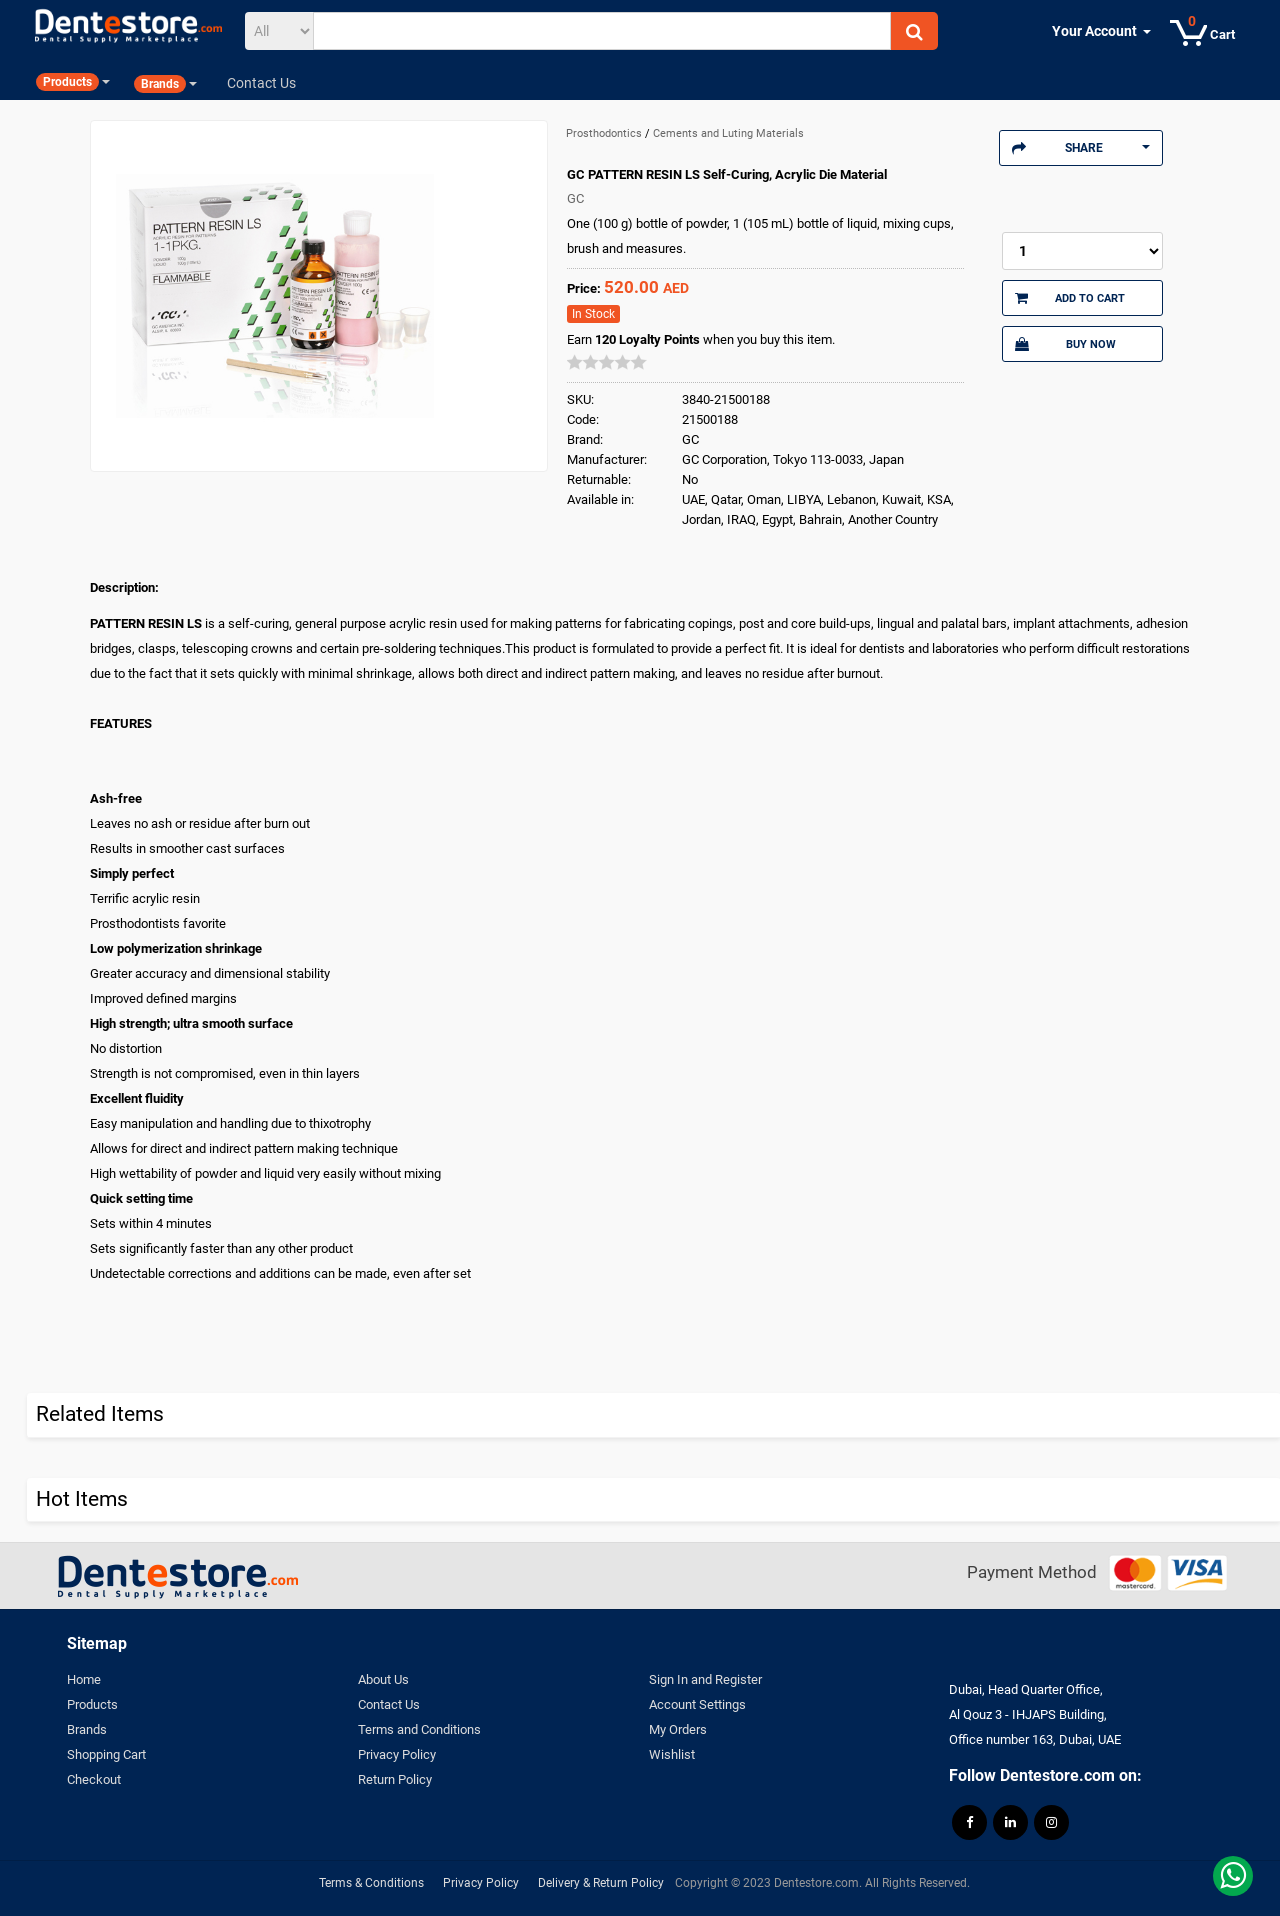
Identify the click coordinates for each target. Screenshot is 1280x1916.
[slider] (607, 362)
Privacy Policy (397, 1754)
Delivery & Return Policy (601, 1883)
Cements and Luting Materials (728, 133)
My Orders (678, 1729)
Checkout (94, 1779)
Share (1081, 148)
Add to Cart (1070, 298)
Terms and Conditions (419, 1729)
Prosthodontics (605, 133)
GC (575, 198)
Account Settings (697, 1704)
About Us (383, 1679)
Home (84, 1679)
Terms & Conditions (371, 1883)
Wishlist (672, 1754)
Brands (87, 1729)
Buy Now (1065, 344)
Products (92, 1704)
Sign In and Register (705, 1679)
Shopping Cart (106, 1754)
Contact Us (389, 1704)
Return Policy (395, 1779)
